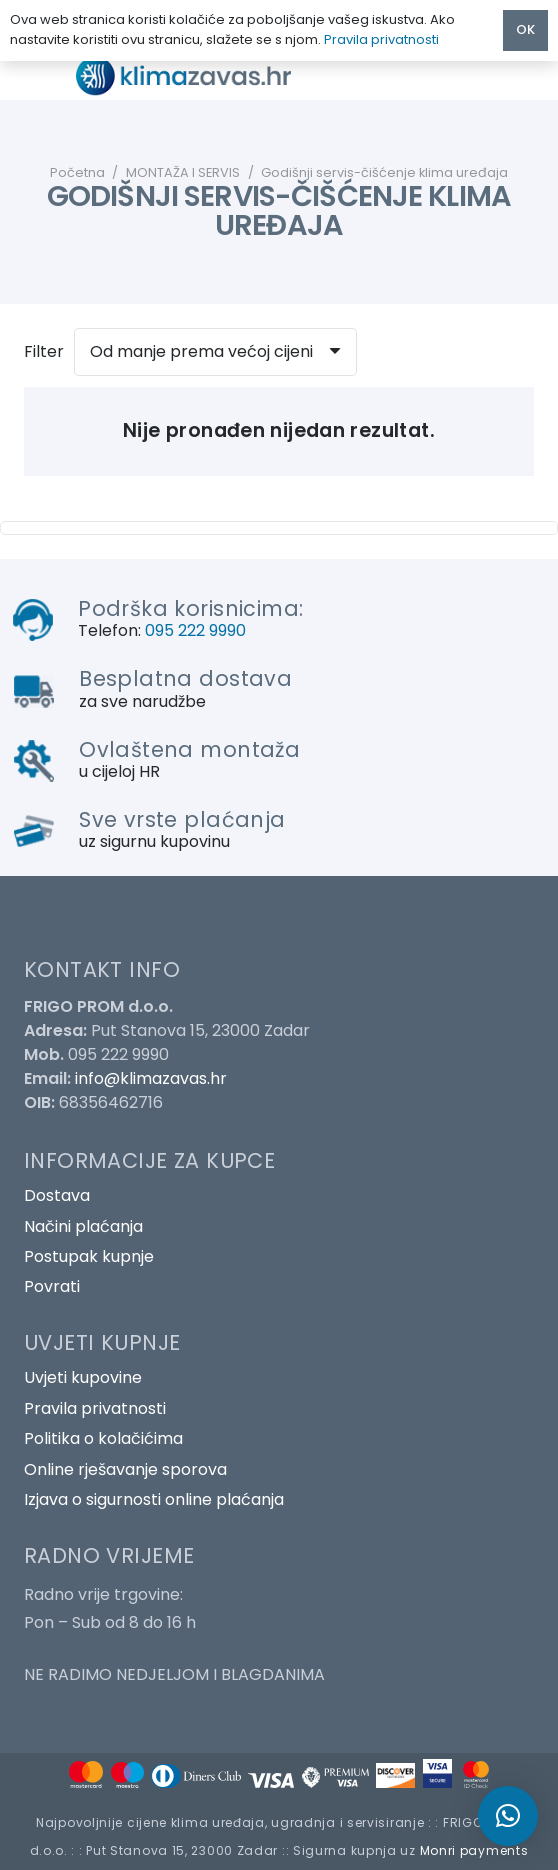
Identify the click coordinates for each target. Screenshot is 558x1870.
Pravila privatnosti (95, 1408)
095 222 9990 (195, 630)
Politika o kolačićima (103, 1438)
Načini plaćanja (83, 1226)
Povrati (52, 1286)
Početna (77, 172)
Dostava (57, 1195)
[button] (508, 1816)
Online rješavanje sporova (125, 1469)
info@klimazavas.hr (151, 1078)
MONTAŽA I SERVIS (183, 172)
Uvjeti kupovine (83, 1377)
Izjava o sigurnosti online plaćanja (154, 1499)
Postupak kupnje (89, 1256)
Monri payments (474, 1850)
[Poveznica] (201, 75)
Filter (44, 351)
